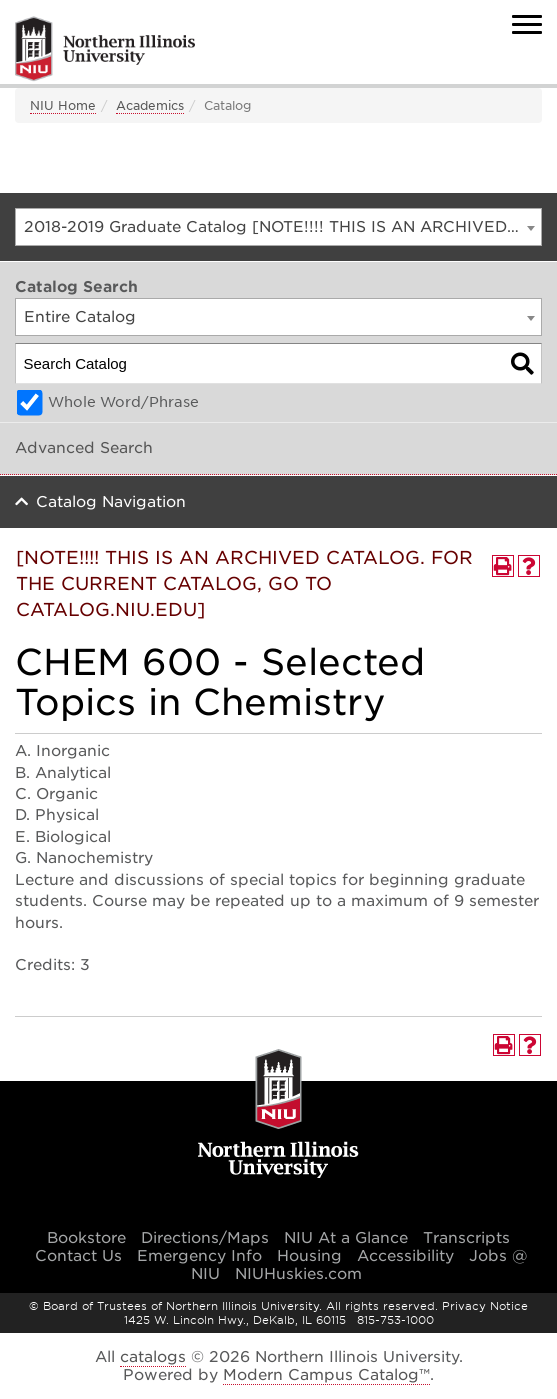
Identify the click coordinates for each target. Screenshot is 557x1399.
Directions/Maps (205, 1238)
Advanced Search (84, 448)
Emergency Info (199, 1256)
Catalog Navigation (111, 502)
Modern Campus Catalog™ (326, 1375)
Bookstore (86, 1238)
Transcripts (466, 1238)
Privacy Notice (485, 1306)
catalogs (153, 1357)
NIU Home (63, 105)
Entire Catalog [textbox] (80, 317)
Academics (150, 105)
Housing (309, 1256)
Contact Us (78, 1256)
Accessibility (405, 1256)
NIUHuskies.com (298, 1274)
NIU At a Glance (346, 1238)
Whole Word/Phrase (123, 402)
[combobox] (278, 227)
